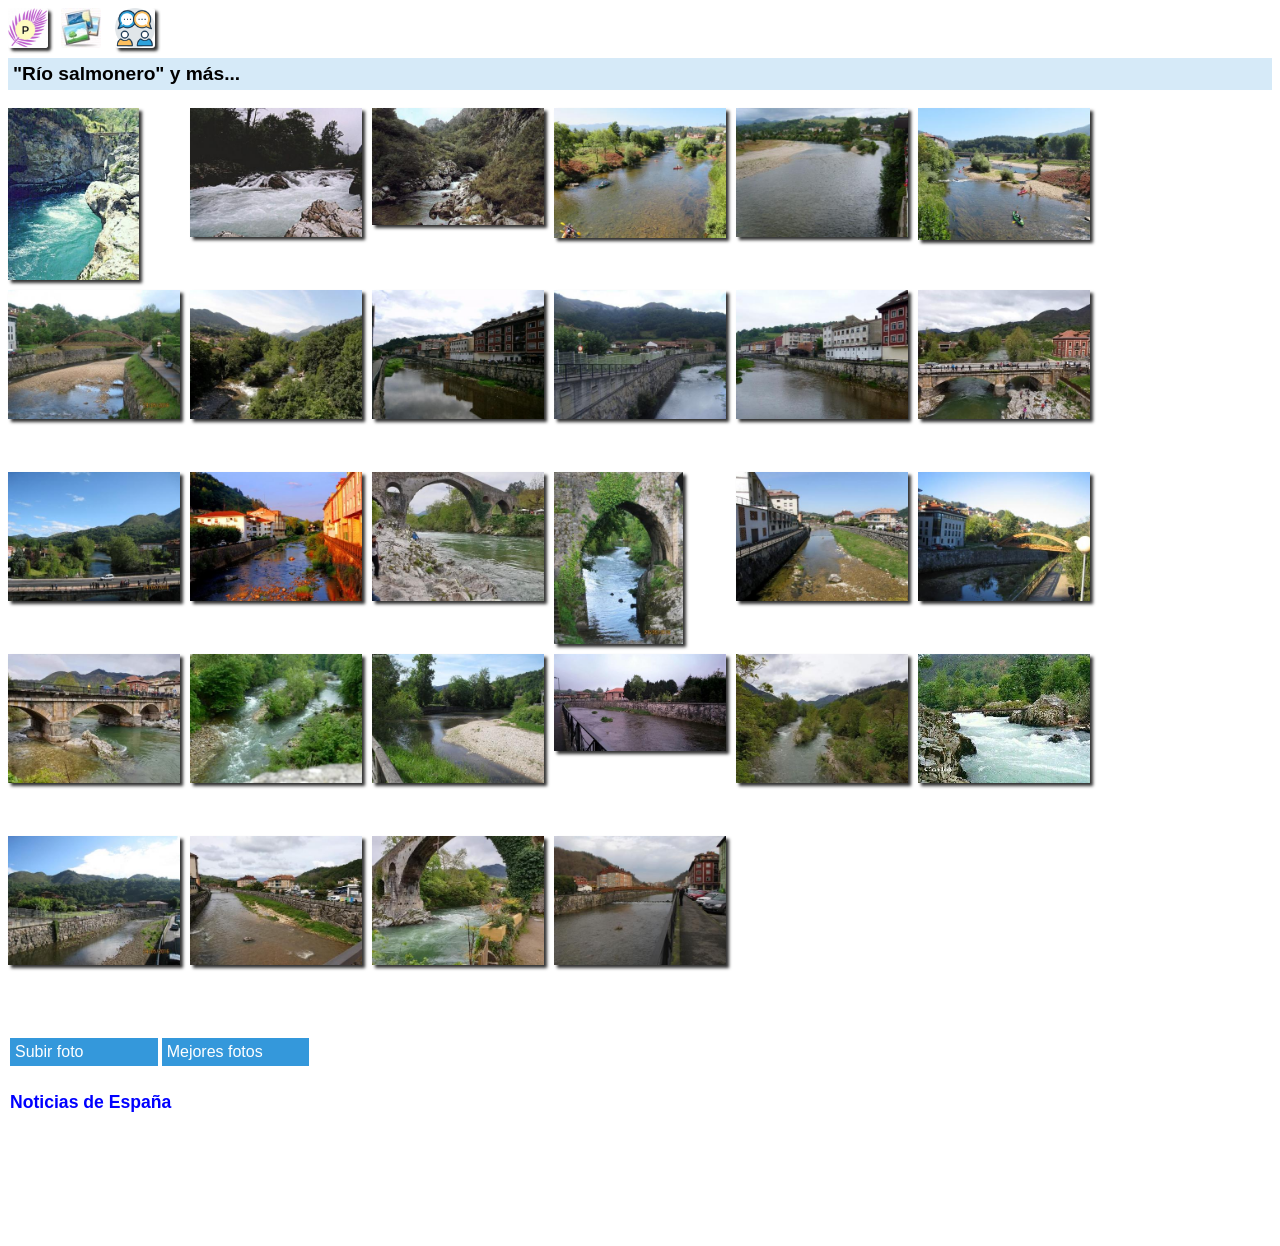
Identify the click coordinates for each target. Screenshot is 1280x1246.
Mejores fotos (215, 1051)
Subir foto (49, 1051)
